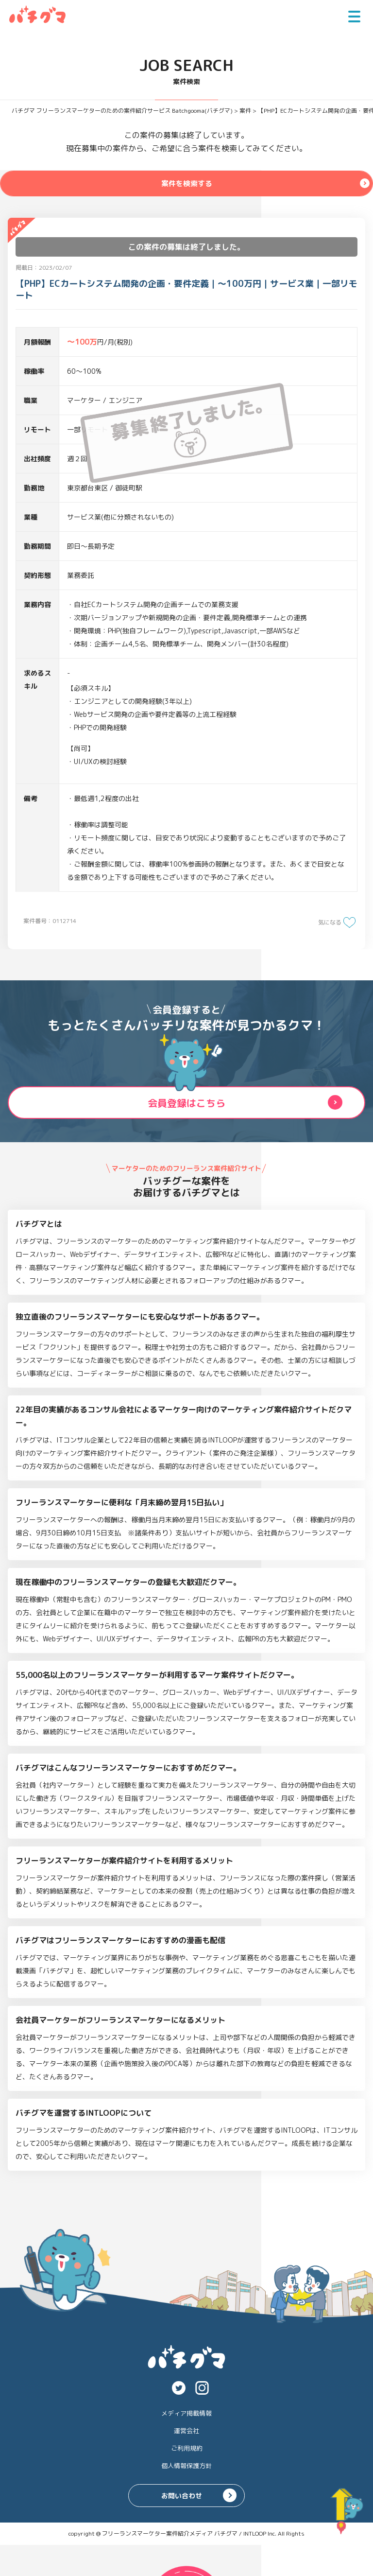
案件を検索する (186, 183)
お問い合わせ (181, 2495)
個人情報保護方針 (186, 2465)
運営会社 (186, 2430)
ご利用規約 (187, 2448)
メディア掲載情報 (186, 2413)
